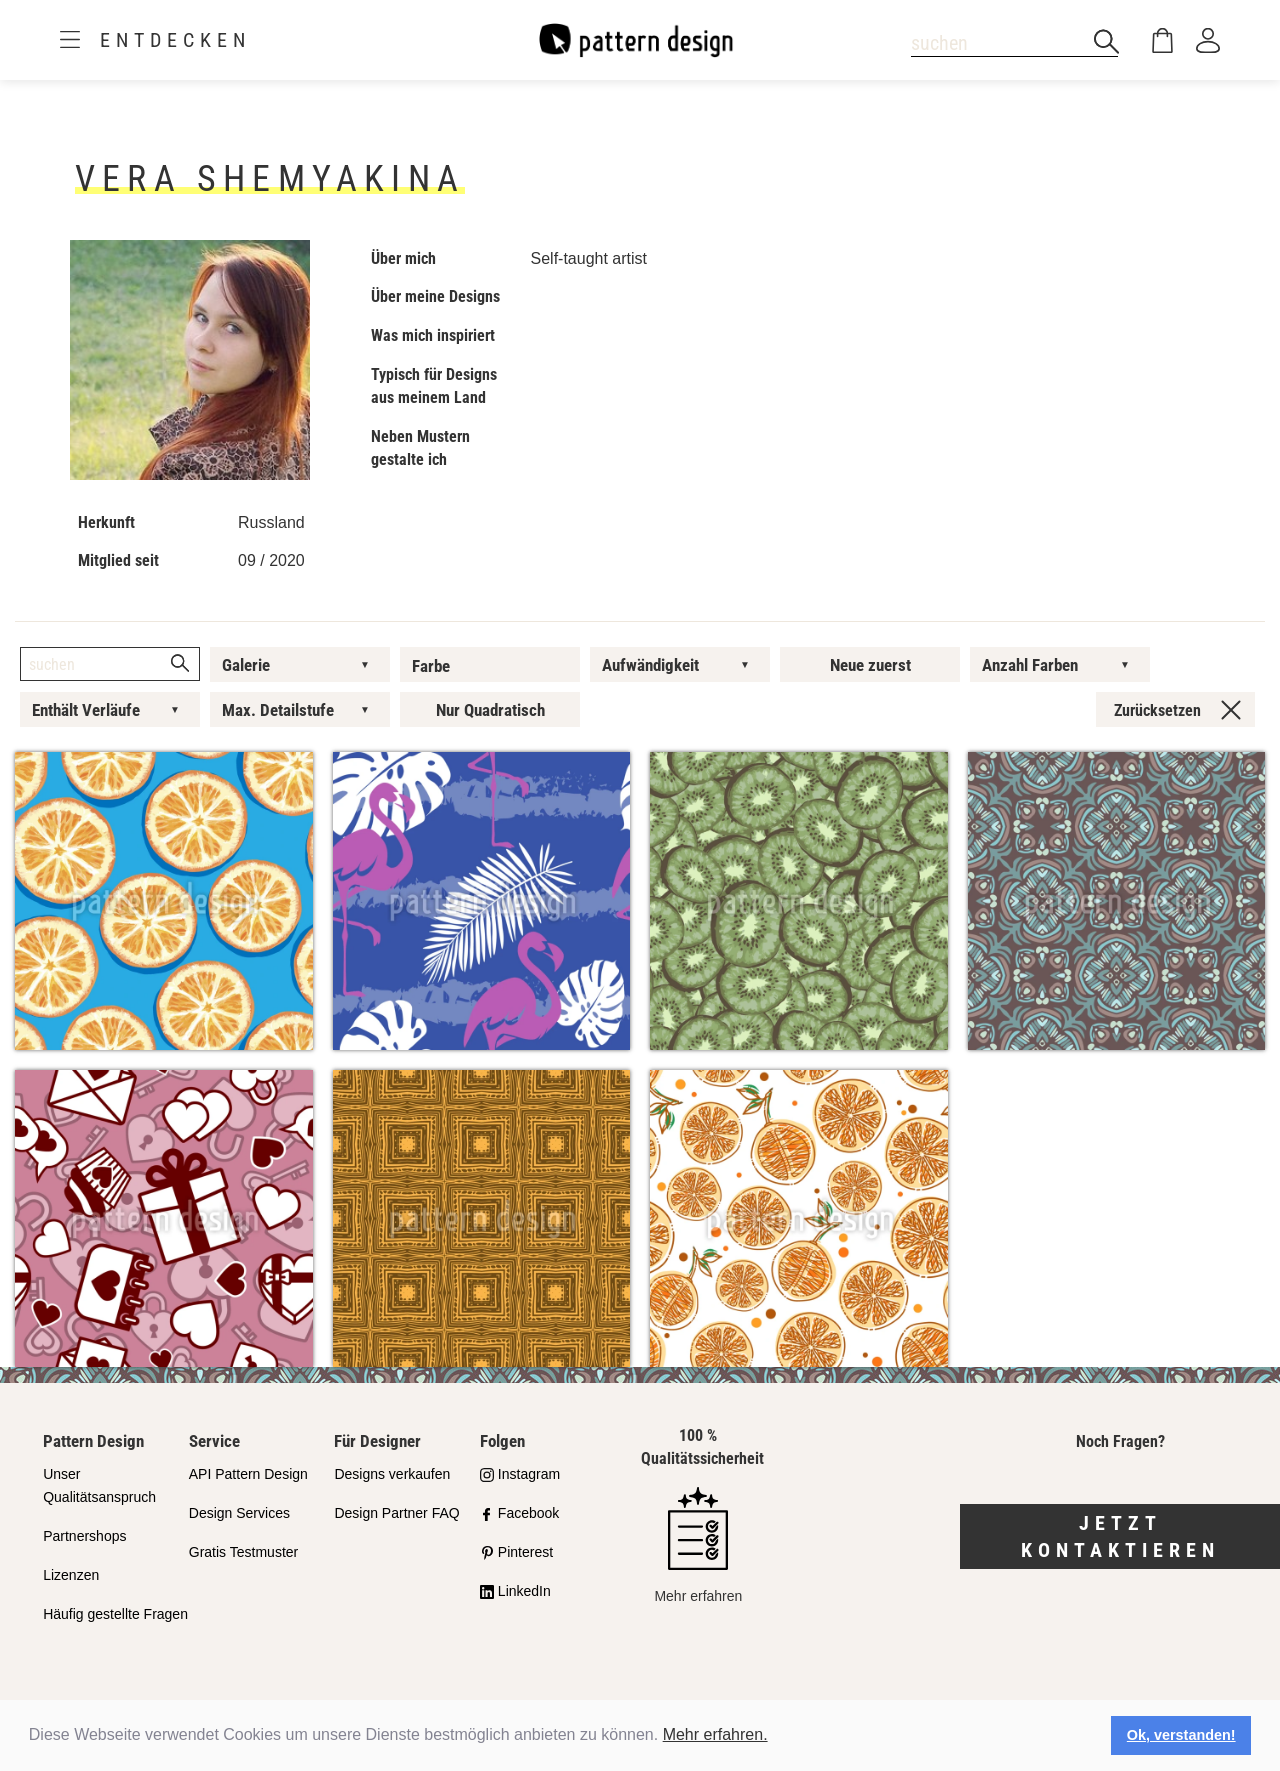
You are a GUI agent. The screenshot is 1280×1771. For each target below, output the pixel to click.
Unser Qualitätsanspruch (99, 1485)
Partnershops (84, 1536)
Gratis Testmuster (243, 1552)
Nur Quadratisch (490, 710)
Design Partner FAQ (396, 1513)
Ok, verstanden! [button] (1181, 1735)
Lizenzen (71, 1575)
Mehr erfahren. (715, 1734)
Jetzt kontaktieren (1120, 1536)
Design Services (239, 1513)
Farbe (431, 666)
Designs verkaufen (392, 1474)
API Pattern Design (248, 1474)
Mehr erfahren (698, 1545)
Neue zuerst (870, 665)
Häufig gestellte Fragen (115, 1614)
